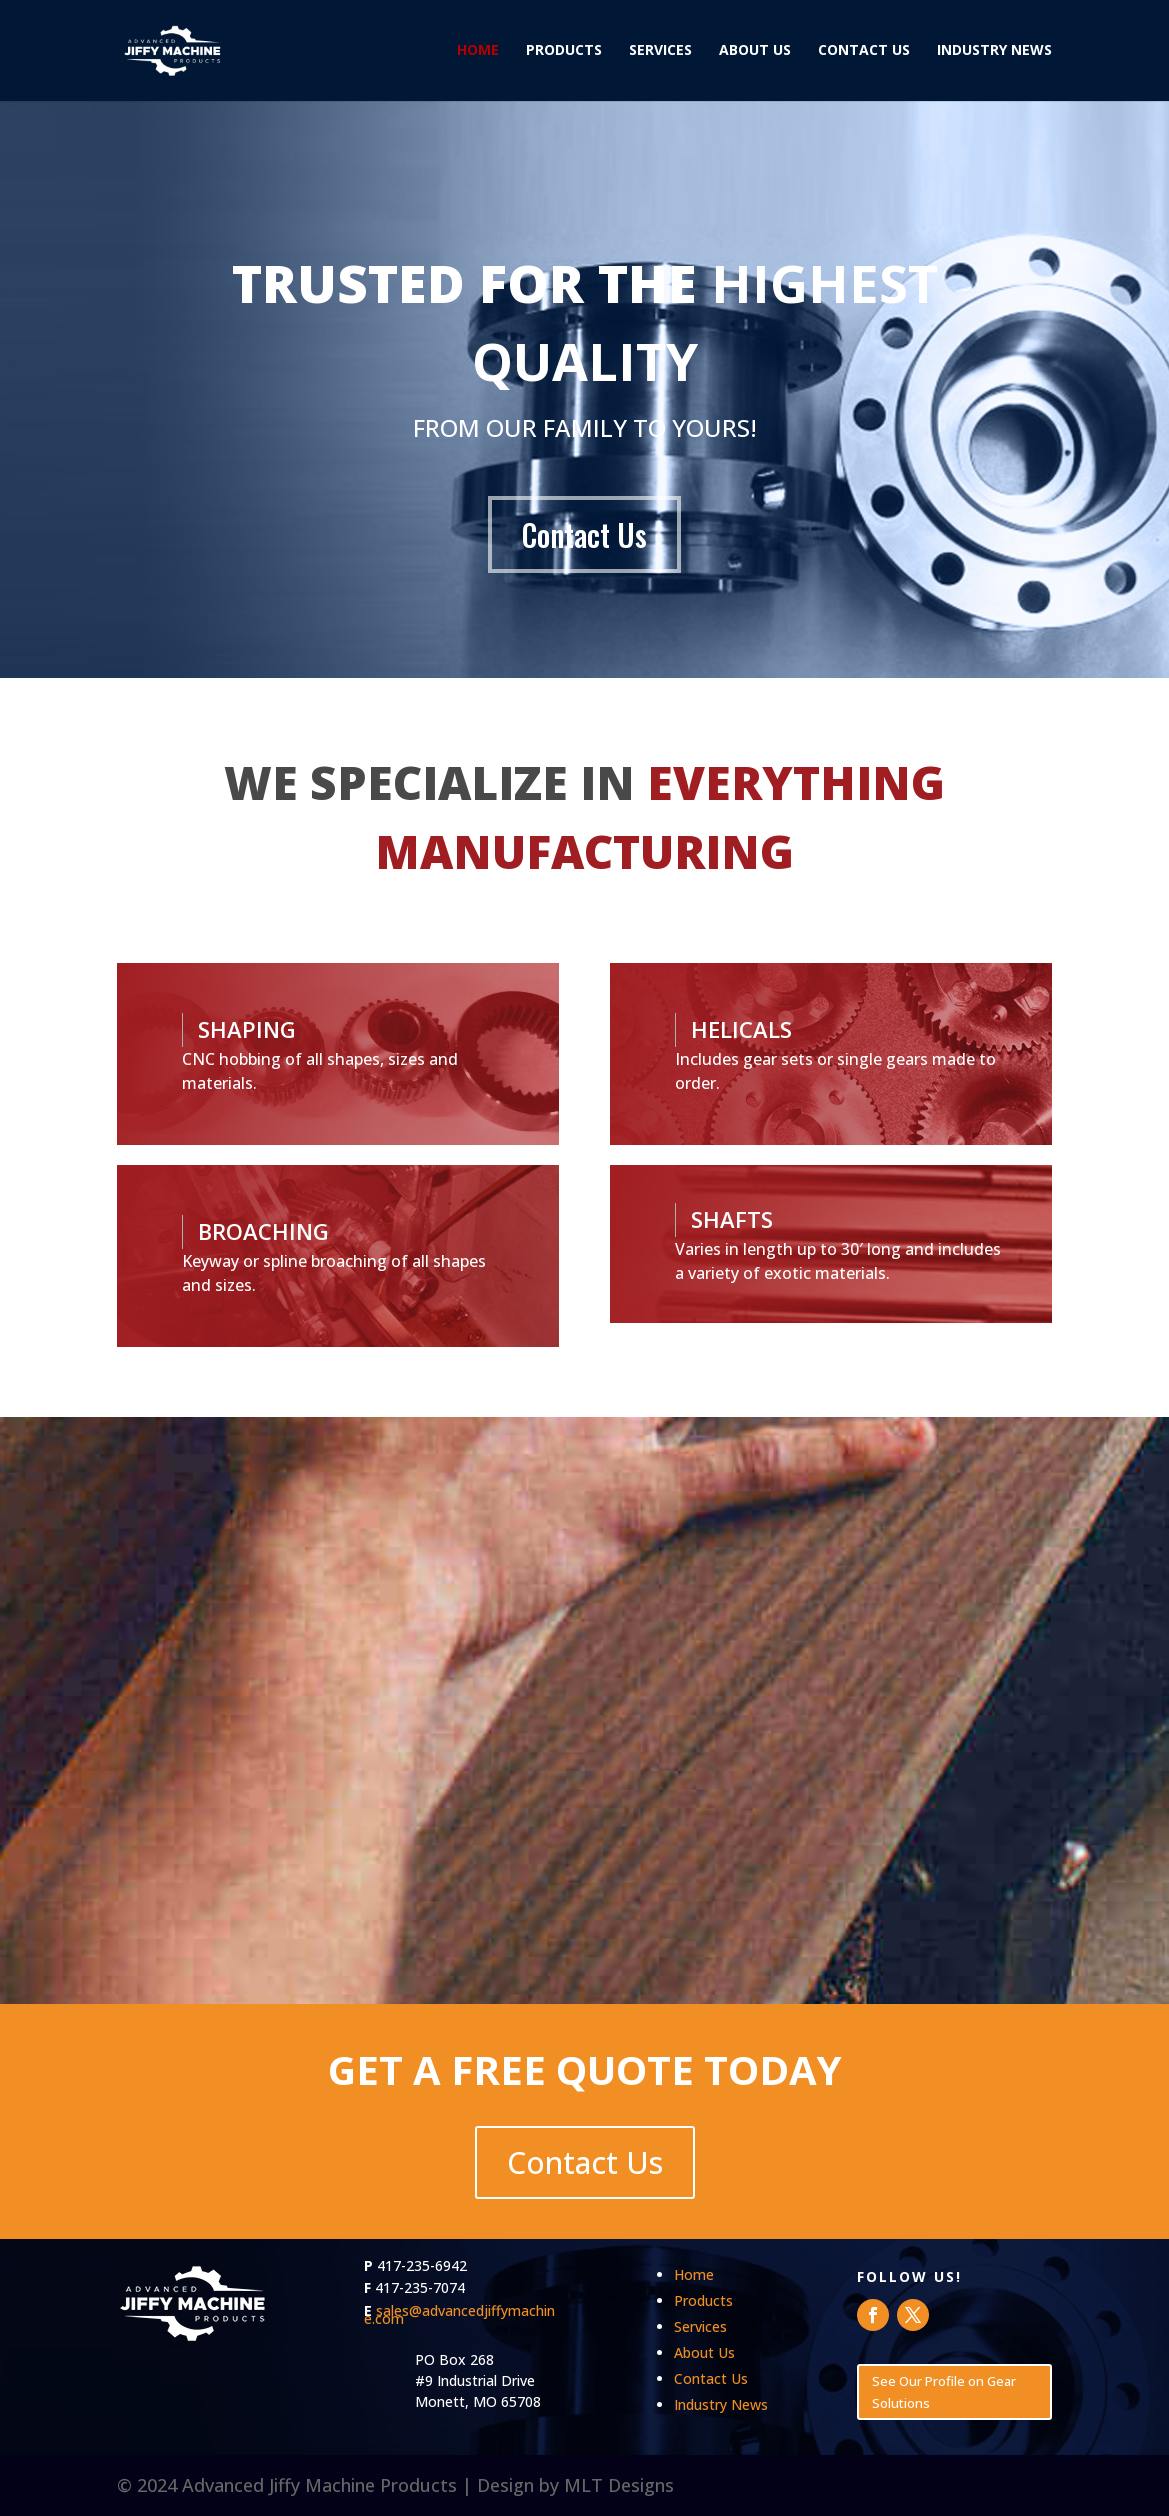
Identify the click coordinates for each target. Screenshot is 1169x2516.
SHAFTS (732, 1219)
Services (660, 52)
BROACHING (263, 1231)
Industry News (994, 52)
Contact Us (864, 52)
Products (564, 52)
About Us (755, 52)
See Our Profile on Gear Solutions (944, 2392)
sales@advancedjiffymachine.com (459, 2314)
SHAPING (247, 1029)
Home (478, 52)
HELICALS (741, 1029)
